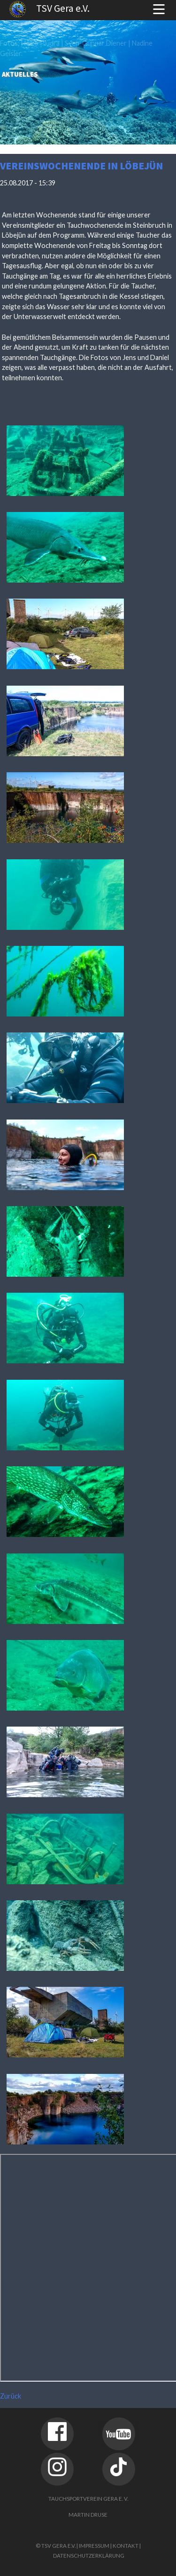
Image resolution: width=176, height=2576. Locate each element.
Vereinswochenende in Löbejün (81, 166)
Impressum (94, 2546)
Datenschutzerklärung (88, 2555)
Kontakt (125, 2546)
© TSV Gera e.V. (56, 2546)
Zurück (10, 2396)
